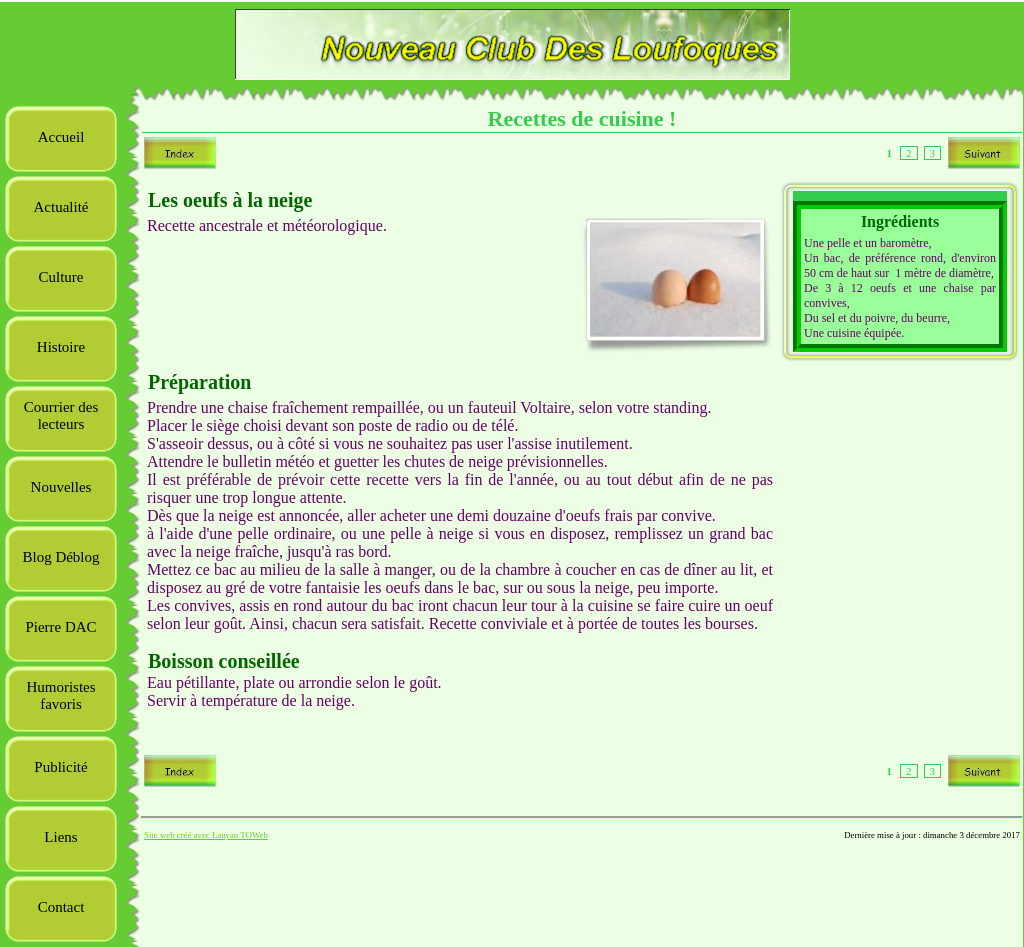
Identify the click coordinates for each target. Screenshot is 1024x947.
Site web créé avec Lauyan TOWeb (206, 835)
